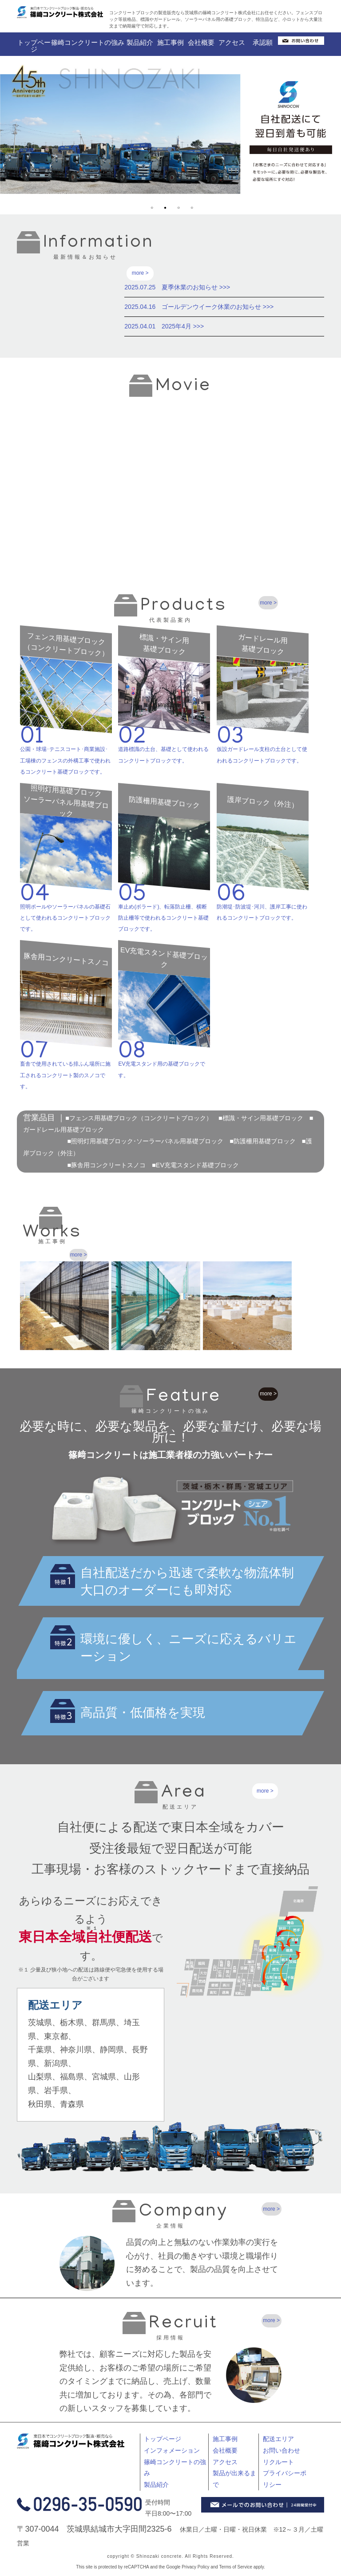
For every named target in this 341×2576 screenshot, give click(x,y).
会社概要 (201, 42)
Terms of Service (235, 2570)
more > (140, 273)
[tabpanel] (170, 134)
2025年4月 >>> (183, 326)
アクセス (231, 42)
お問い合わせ (281, 2453)
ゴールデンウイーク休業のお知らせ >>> (218, 306)
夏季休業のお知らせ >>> (196, 287)
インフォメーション (172, 2453)
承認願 (263, 42)
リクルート (278, 2465)
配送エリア (278, 2442)
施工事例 (170, 42)
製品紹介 (140, 42)
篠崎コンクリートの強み (87, 42)
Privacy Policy (195, 2570)
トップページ (34, 46)
